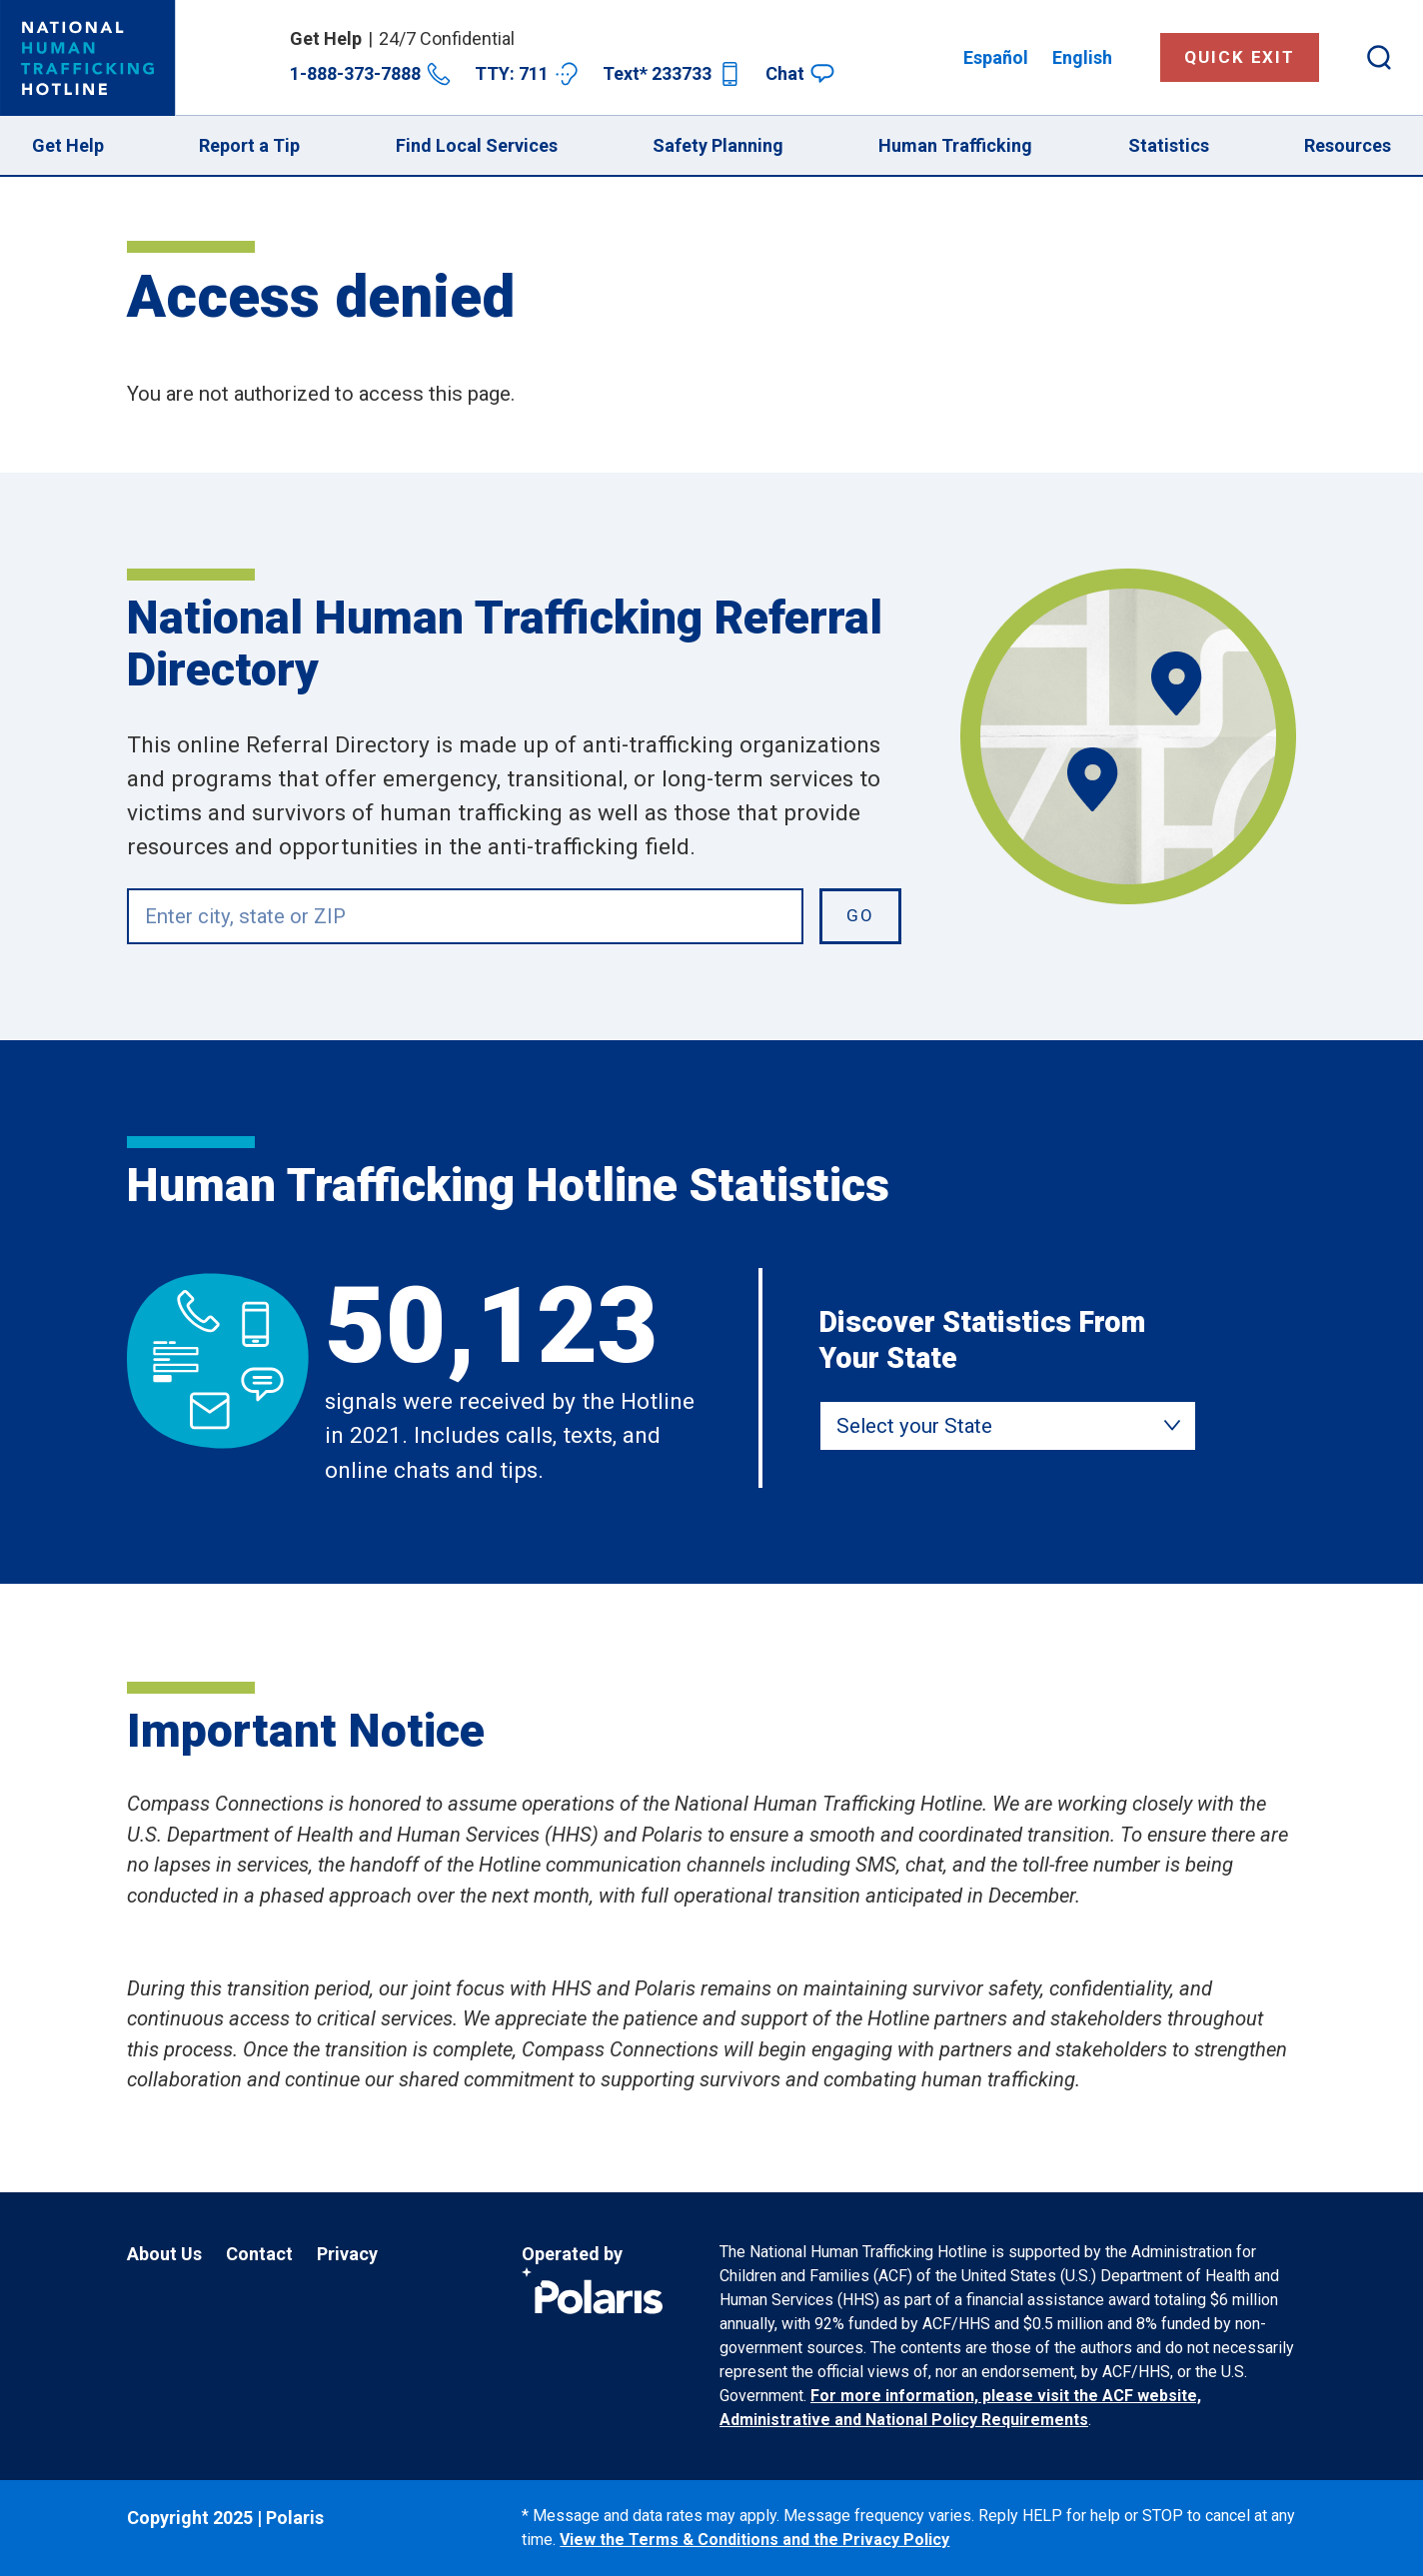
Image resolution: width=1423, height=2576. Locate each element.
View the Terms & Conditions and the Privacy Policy (754, 2539)
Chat (799, 73)
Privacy (347, 2253)
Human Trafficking (955, 145)
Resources (1347, 145)
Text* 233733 (672, 74)
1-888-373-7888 (370, 74)
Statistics (1168, 145)
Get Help (68, 145)
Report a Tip (249, 145)
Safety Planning (718, 145)
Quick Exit (1239, 57)
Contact (259, 2253)
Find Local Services (477, 145)
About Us (164, 2253)
